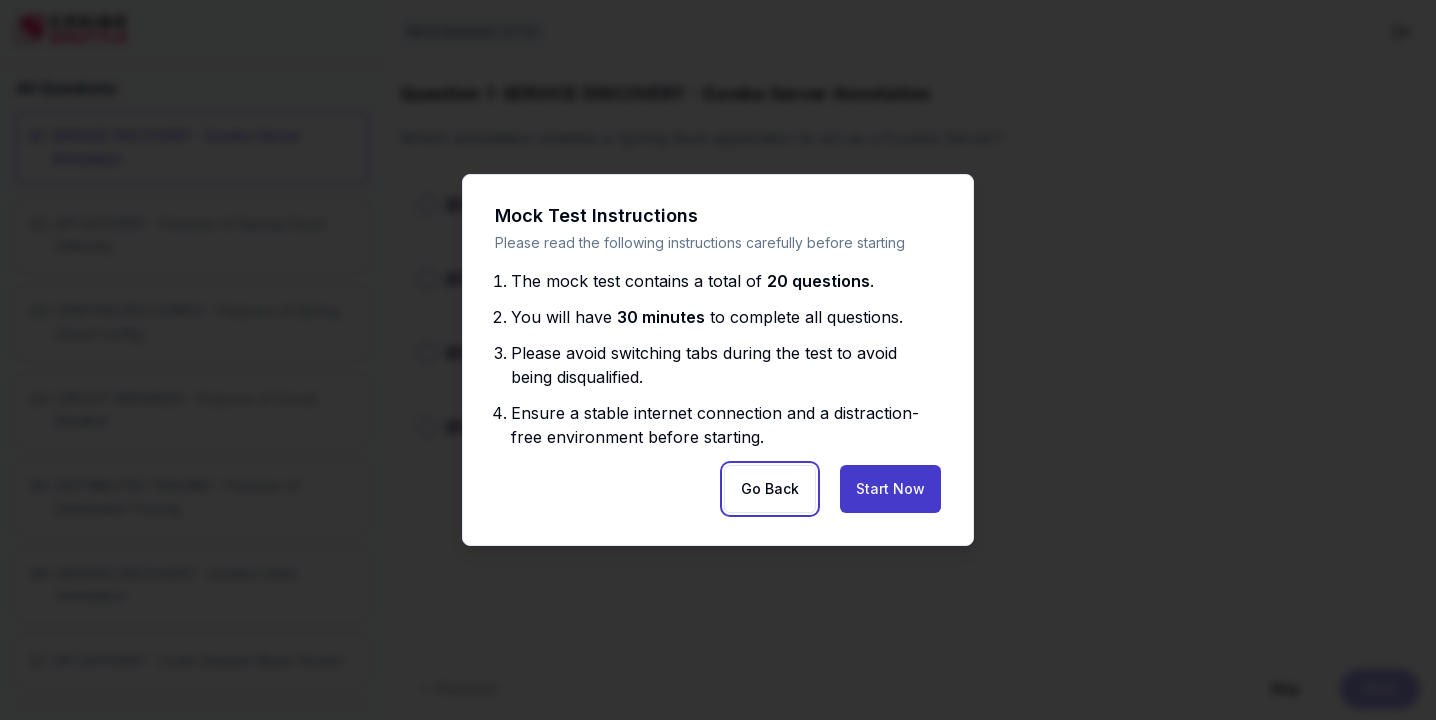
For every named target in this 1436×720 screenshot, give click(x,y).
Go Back (770, 488)
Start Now (890, 488)
